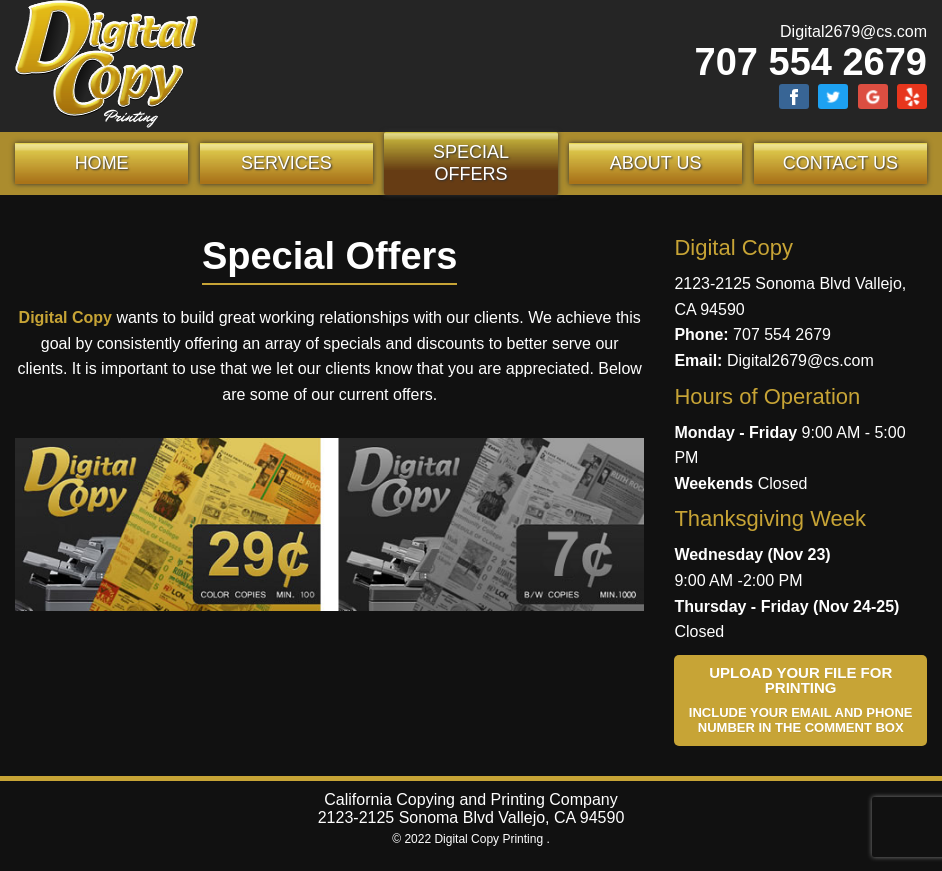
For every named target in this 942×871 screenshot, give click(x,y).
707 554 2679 (811, 62)
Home (102, 163)
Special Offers (471, 163)
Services (286, 163)
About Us (656, 163)
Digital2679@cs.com (853, 31)
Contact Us (840, 163)
